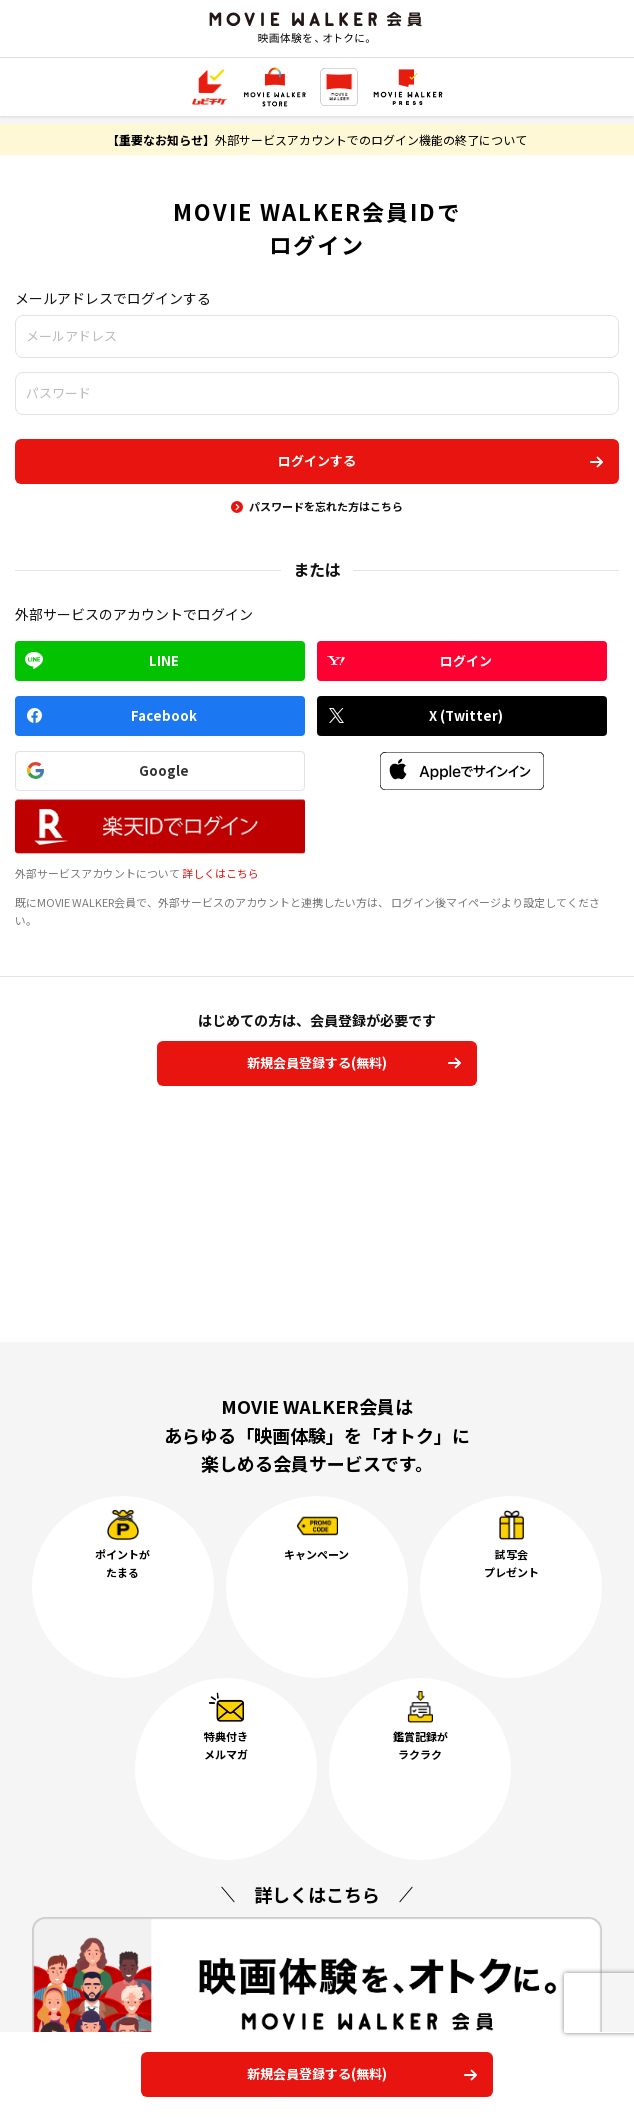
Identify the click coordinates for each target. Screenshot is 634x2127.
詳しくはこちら (220, 873)
